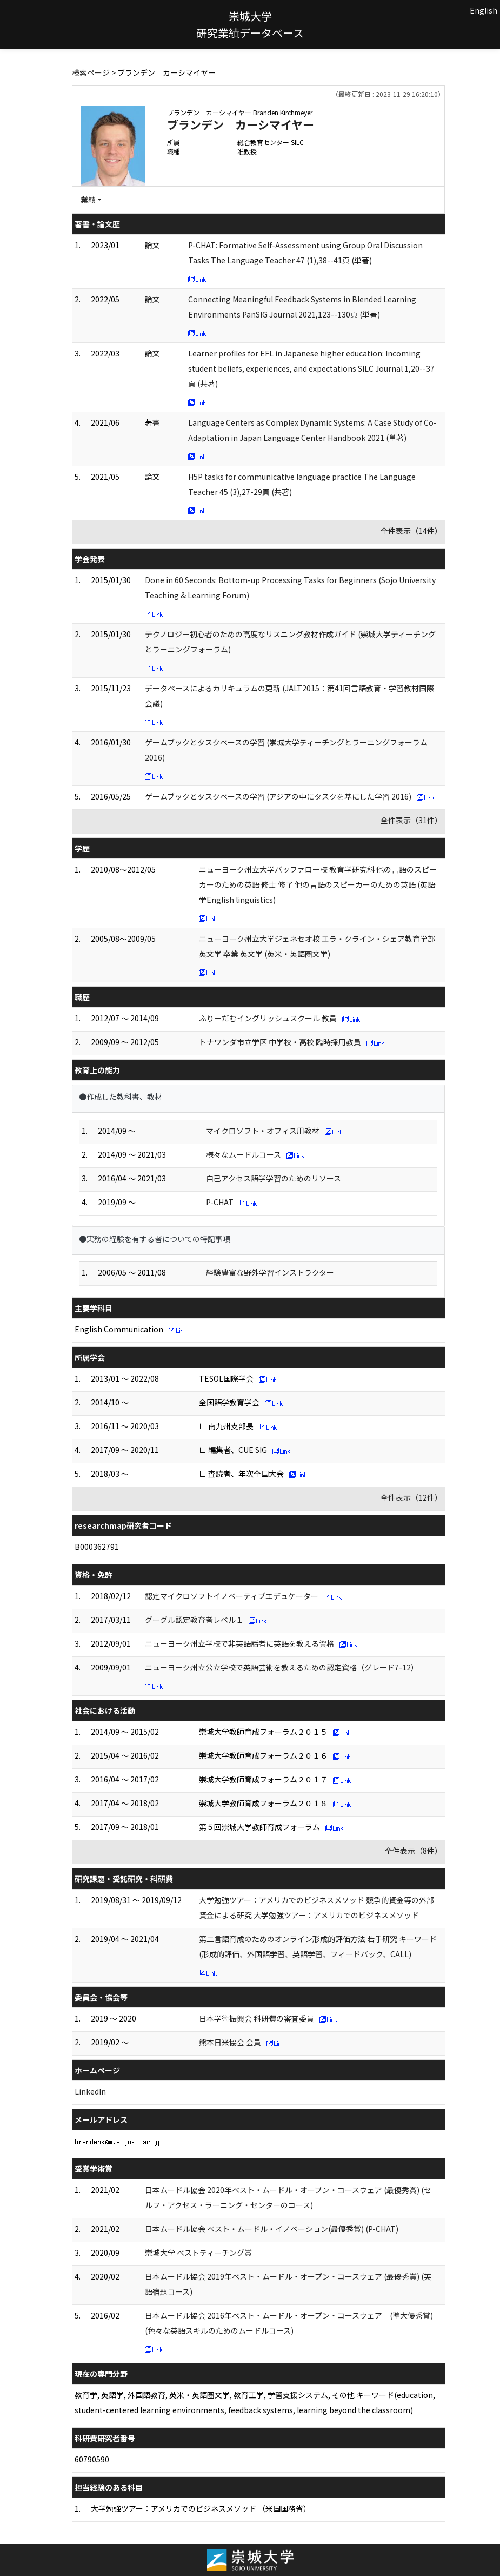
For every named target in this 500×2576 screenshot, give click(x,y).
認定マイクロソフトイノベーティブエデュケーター (231, 1595)
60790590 (92, 2459)
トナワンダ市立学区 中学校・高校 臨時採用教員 (280, 1041)
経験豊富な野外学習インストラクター (270, 1272)
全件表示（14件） (411, 530)
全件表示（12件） (411, 1497)
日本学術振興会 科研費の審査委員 (256, 2018)
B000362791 (97, 1546)
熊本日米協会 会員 (230, 2042)
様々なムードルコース (243, 1154)
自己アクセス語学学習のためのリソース (273, 1178)
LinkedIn (90, 2091)
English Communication (119, 1329)
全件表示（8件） (413, 1850)
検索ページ (91, 72)
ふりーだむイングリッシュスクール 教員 (268, 1018)
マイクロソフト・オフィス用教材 (262, 1130)
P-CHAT (220, 1202)
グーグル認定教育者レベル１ (194, 1619)
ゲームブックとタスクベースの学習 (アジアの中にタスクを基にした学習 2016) (278, 796)
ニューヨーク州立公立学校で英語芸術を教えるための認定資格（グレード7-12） (281, 1667)
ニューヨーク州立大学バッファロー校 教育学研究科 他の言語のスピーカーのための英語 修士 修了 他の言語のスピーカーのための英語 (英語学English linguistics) (318, 884)
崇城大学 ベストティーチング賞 (198, 2252)
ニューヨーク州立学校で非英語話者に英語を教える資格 (239, 1643)
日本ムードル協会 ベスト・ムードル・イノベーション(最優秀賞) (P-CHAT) (271, 2228)
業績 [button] (88, 199)
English (483, 10)
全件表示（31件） (411, 820)
